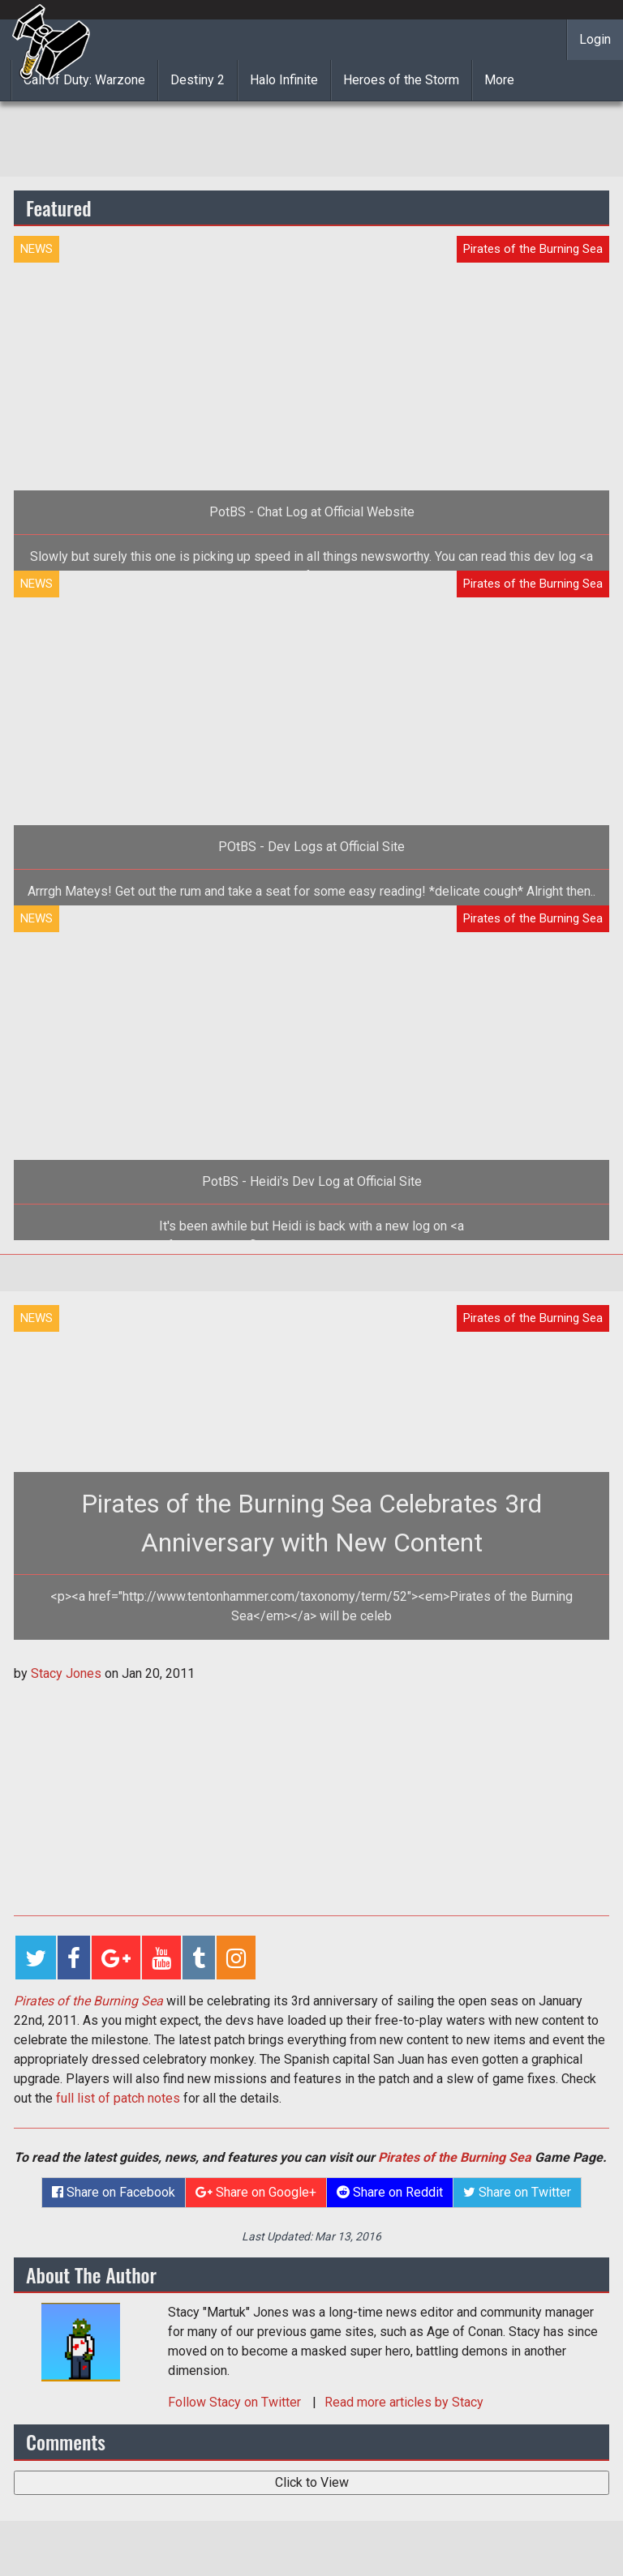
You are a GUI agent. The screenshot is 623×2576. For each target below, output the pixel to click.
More (499, 80)
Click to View (312, 2482)
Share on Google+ (255, 2192)
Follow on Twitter (236, 2402)
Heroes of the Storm (401, 80)
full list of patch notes (118, 2098)
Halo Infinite (284, 80)
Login (595, 39)
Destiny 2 (197, 80)
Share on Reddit (390, 2192)
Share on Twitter (517, 2192)
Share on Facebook (113, 2192)
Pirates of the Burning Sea (454, 2157)
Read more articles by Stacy (403, 2402)
